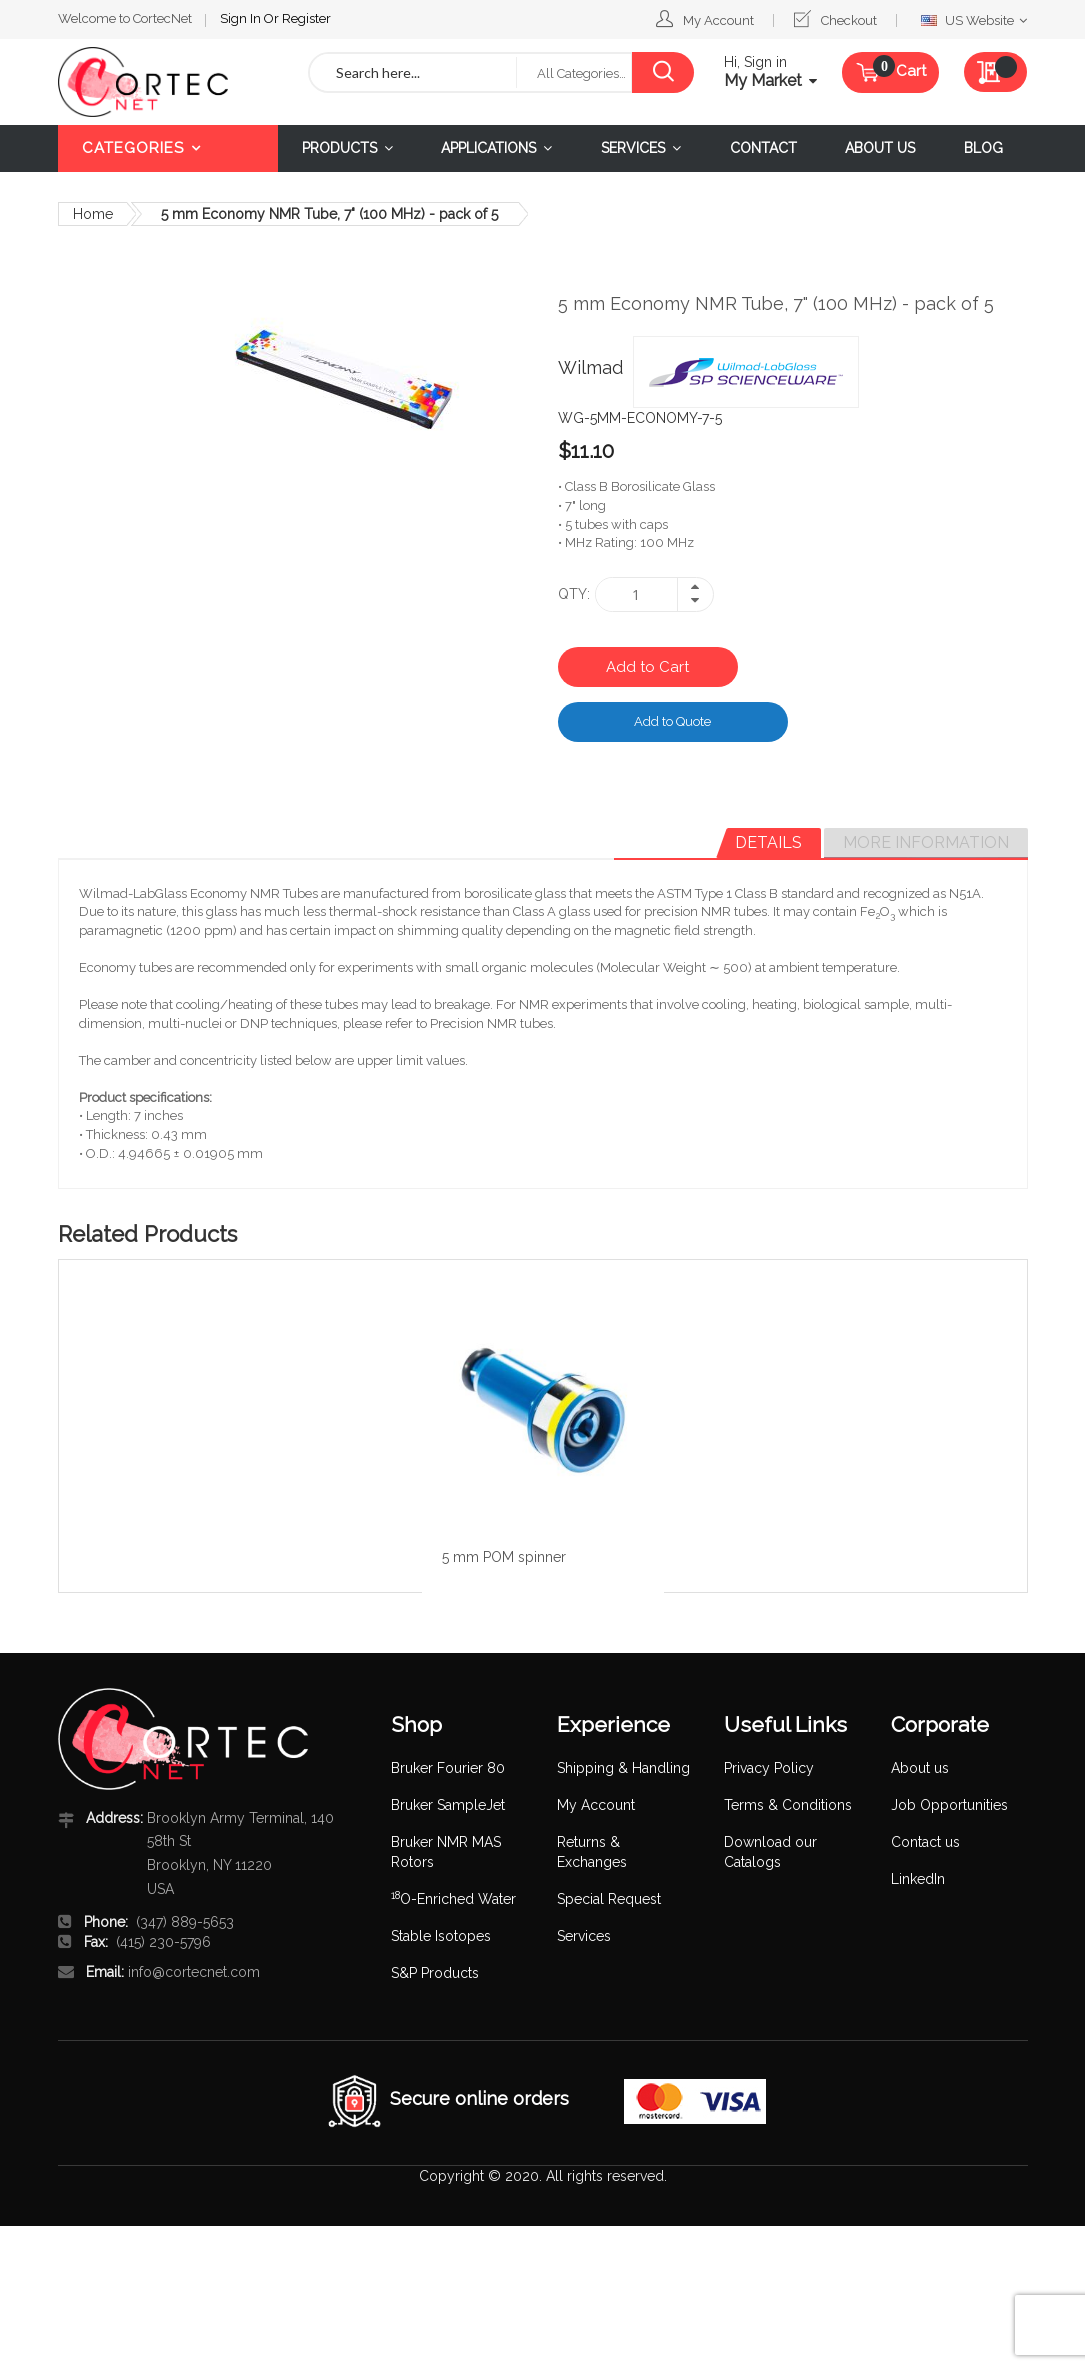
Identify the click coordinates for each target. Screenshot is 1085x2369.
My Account (718, 20)
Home (93, 214)
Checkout (849, 20)
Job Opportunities (949, 1805)
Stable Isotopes (441, 1936)
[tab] (768, 843)
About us (920, 1768)
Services (584, 1936)
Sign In (242, 18)
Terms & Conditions (788, 1805)
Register (306, 18)
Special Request (609, 1899)
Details (768, 842)
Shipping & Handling (623, 1768)
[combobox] (413, 72)
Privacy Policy (769, 1768)
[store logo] (168, 81)
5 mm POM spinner (504, 1557)
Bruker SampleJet (448, 1805)
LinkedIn (918, 1879)
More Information (926, 842)
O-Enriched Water (453, 1899)
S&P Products (435, 1973)
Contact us (925, 1842)
